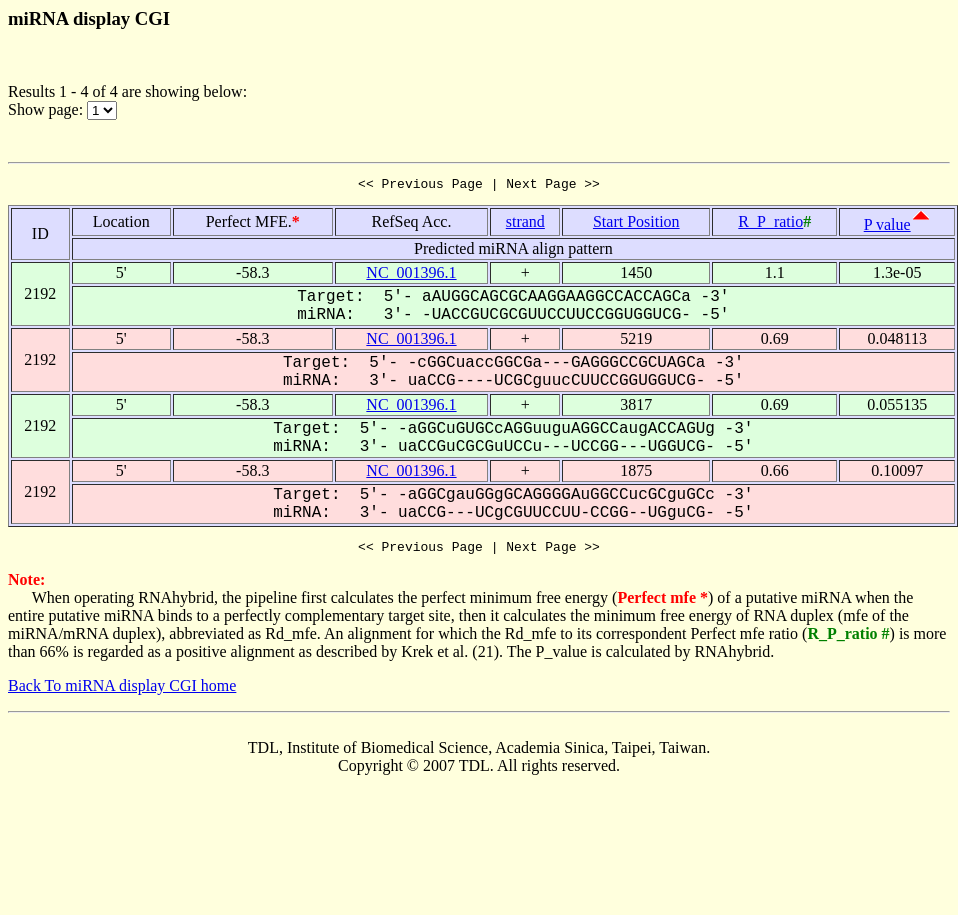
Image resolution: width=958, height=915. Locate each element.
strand (525, 224)
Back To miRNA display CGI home (122, 691)
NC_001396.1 (411, 275)
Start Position (636, 224)
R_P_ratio (770, 224)
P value (887, 227)
